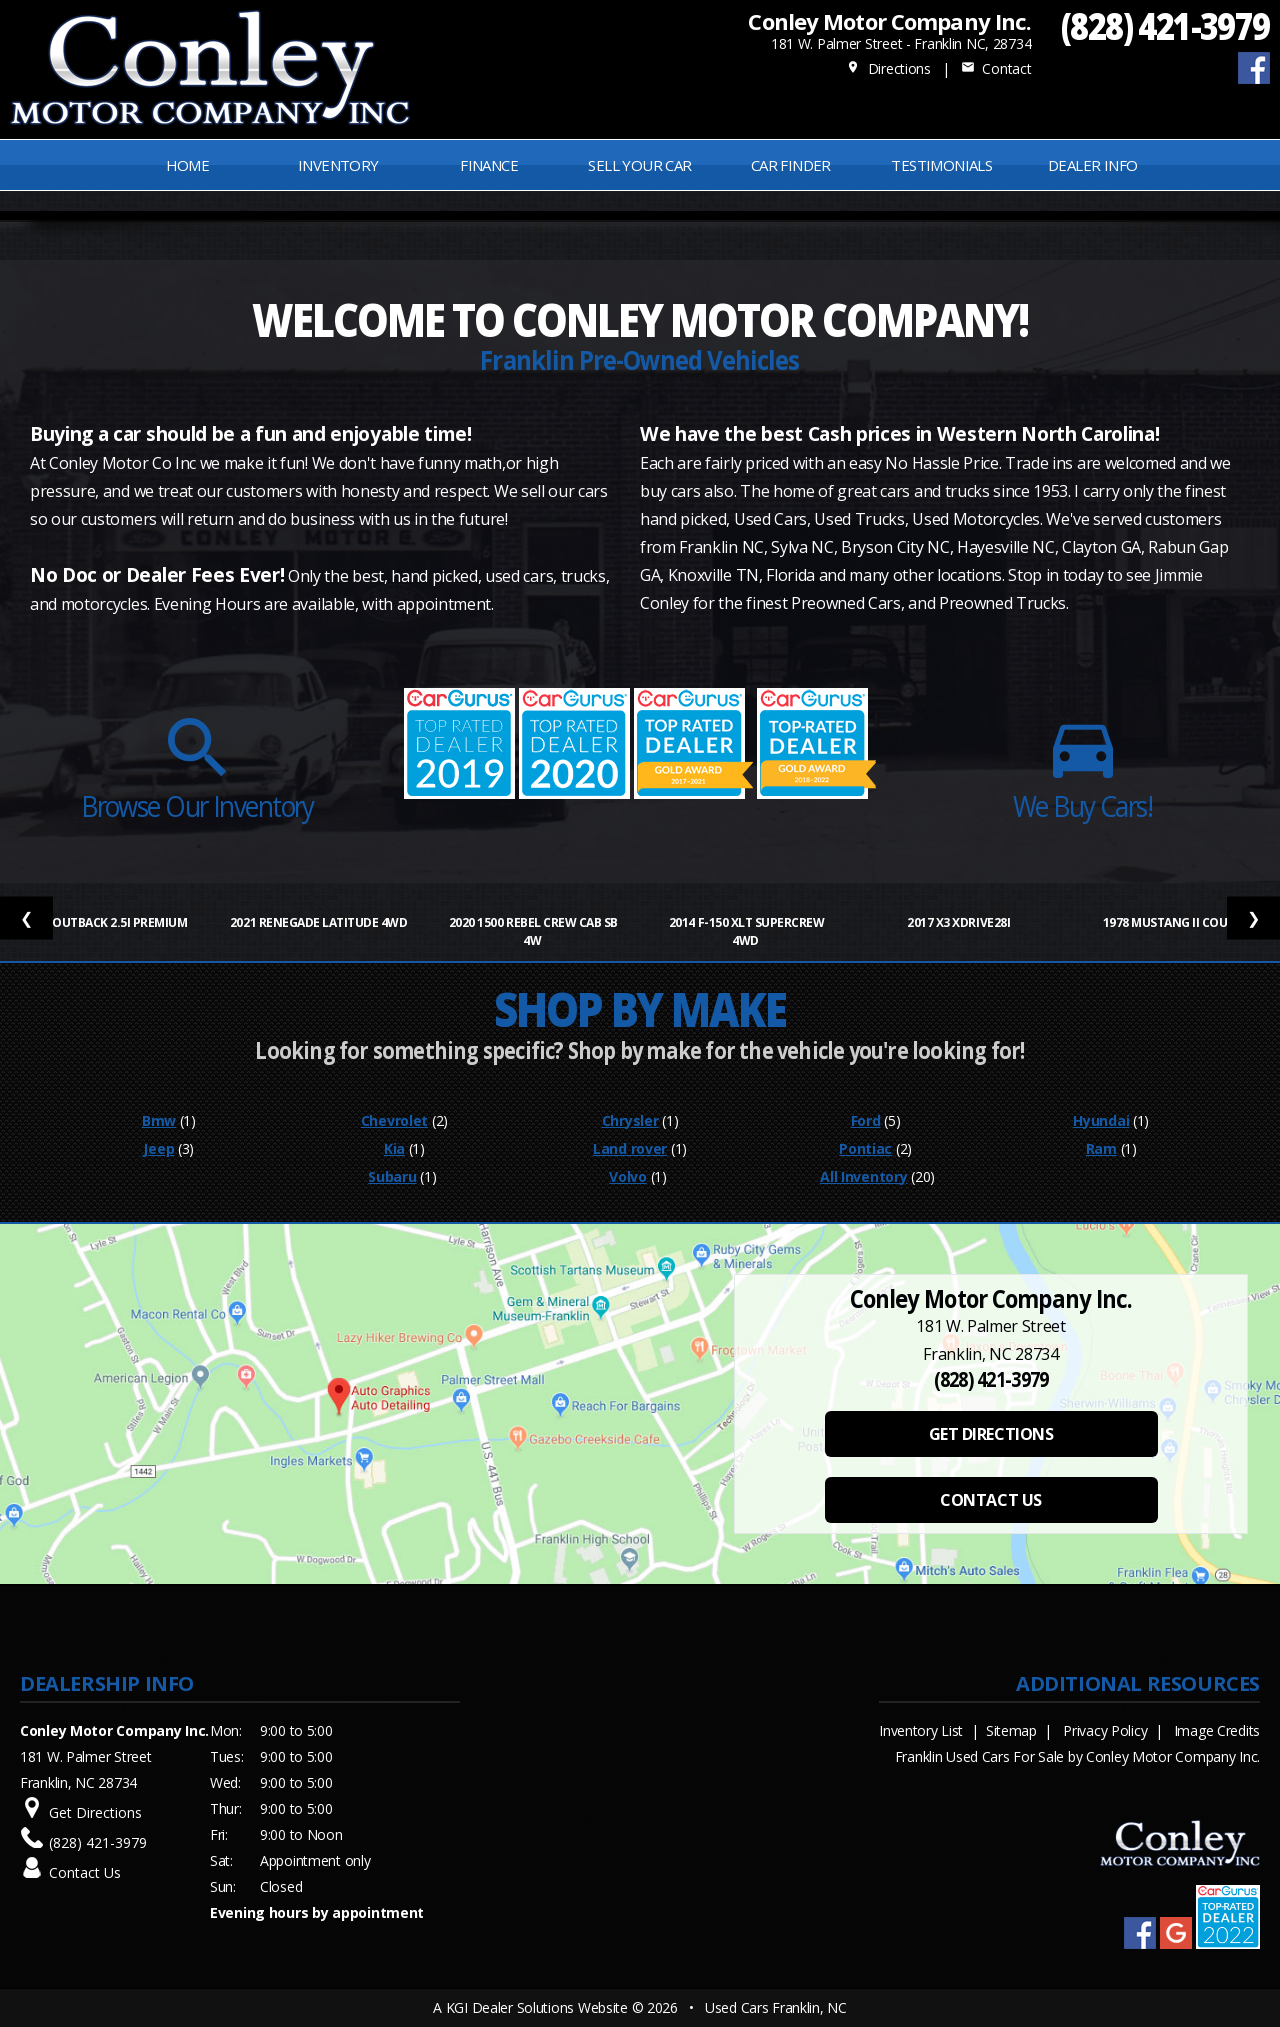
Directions (888, 68)
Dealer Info (1092, 165)
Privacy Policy (1105, 1730)
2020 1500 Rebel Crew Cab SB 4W (533, 931)
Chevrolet (394, 1120)
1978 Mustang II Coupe (1173, 922)
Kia (394, 1148)
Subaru (392, 1176)
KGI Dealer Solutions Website (537, 2007)
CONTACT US (990, 1500)
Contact (996, 68)
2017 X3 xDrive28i (959, 922)
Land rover (630, 1148)
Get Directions (95, 1812)
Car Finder (791, 165)
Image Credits (1217, 1730)
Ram (1101, 1148)
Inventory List (921, 1730)
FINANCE (489, 165)
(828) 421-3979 (1165, 25)
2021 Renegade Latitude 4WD (320, 922)
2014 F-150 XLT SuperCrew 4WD (747, 931)
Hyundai (1101, 1120)
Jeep (158, 1148)
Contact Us (85, 1872)
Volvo (628, 1176)
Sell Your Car (639, 165)
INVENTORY (338, 165)
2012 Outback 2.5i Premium (106, 922)
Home (188, 165)
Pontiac (865, 1148)
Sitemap (1011, 1730)
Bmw (159, 1120)
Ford (866, 1120)
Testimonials (941, 165)
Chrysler (630, 1120)
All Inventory (863, 1176)
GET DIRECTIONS (991, 1434)
